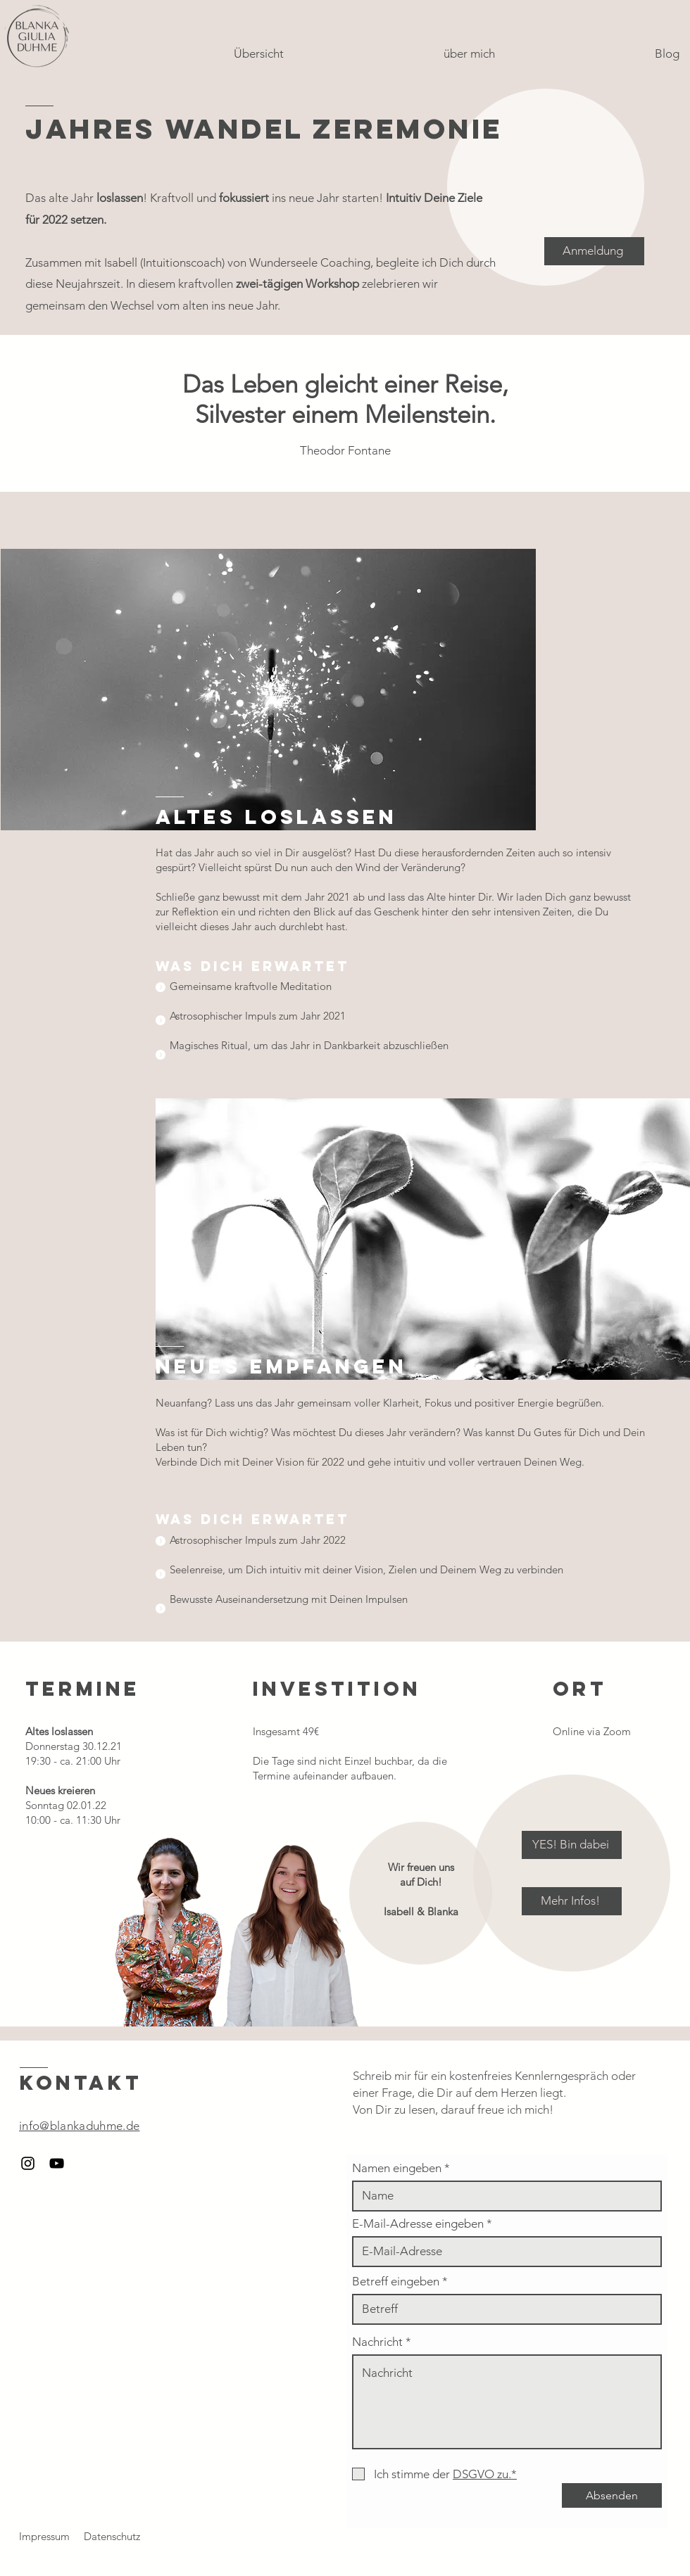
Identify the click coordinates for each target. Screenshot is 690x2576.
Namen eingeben (396, 2168)
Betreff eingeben (395, 2282)
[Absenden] (612, 2495)
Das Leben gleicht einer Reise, (345, 384)
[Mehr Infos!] (572, 1901)
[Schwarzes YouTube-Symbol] (56, 2163)
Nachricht (377, 2342)
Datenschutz (112, 2536)
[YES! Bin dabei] (572, 1845)
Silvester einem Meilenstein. (345, 414)
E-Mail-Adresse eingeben (418, 2224)
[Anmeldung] (594, 251)
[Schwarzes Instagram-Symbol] (28, 2163)
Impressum (44, 2536)
